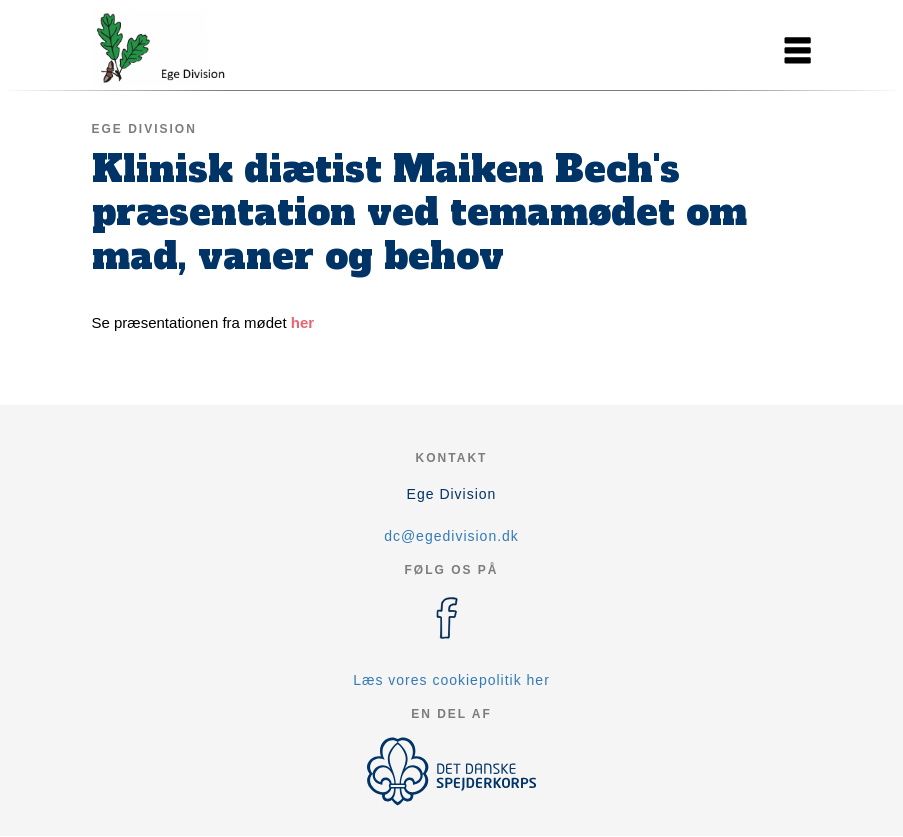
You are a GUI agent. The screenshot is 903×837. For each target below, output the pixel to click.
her (302, 322)
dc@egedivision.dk (451, 536)
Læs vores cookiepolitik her (451, 680)
